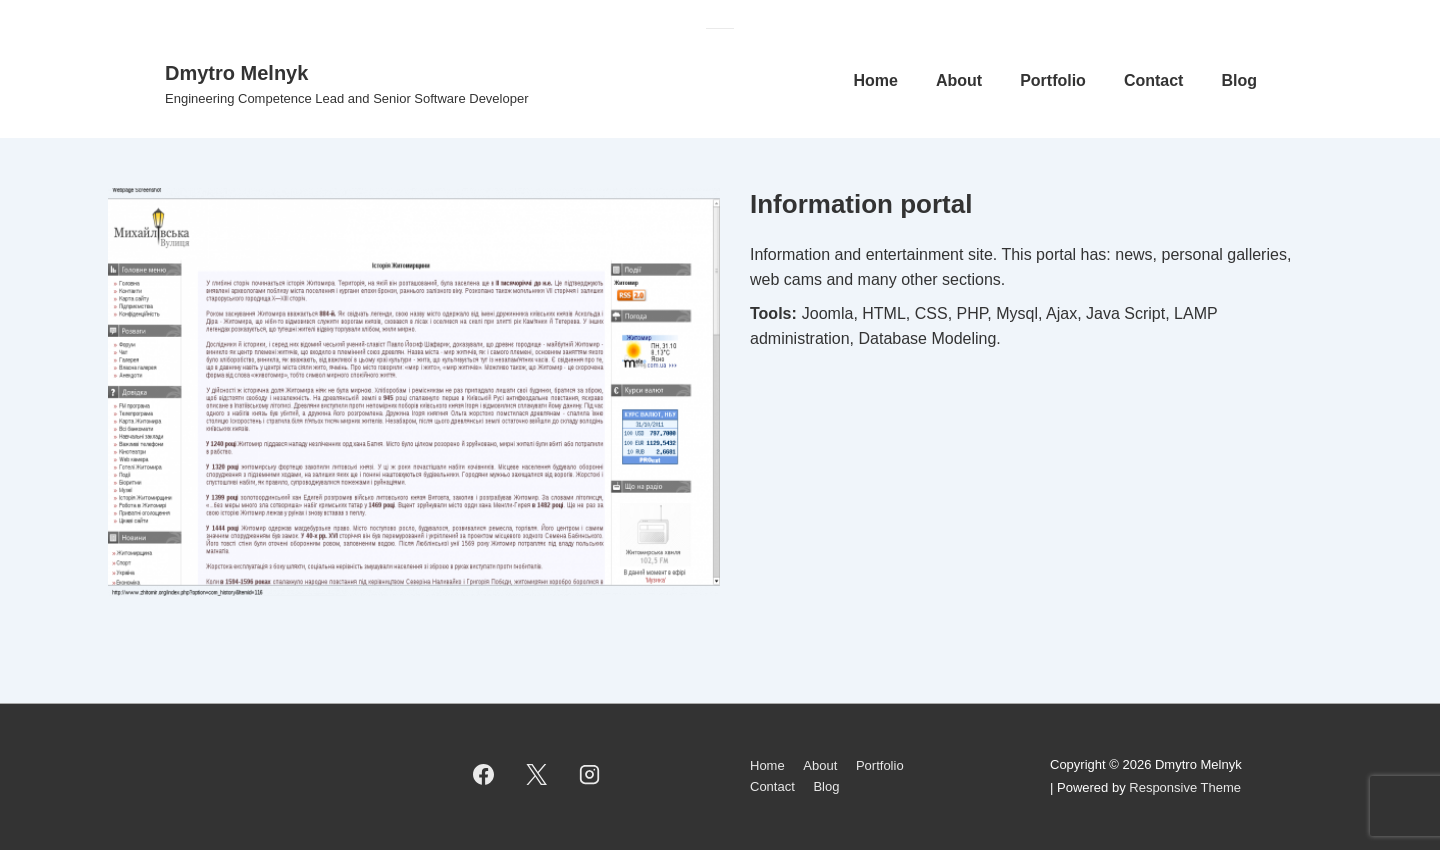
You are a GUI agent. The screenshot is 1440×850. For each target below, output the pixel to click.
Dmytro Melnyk (236, 73)
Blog (1239, 80)
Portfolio (1053, 80)
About (959, 80)
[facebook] (484, 775)
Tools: (773, 313)
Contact (1154, 80)
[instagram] (590, 775)
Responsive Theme (1185, 787)
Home (875, 80)
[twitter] (537, 775)
